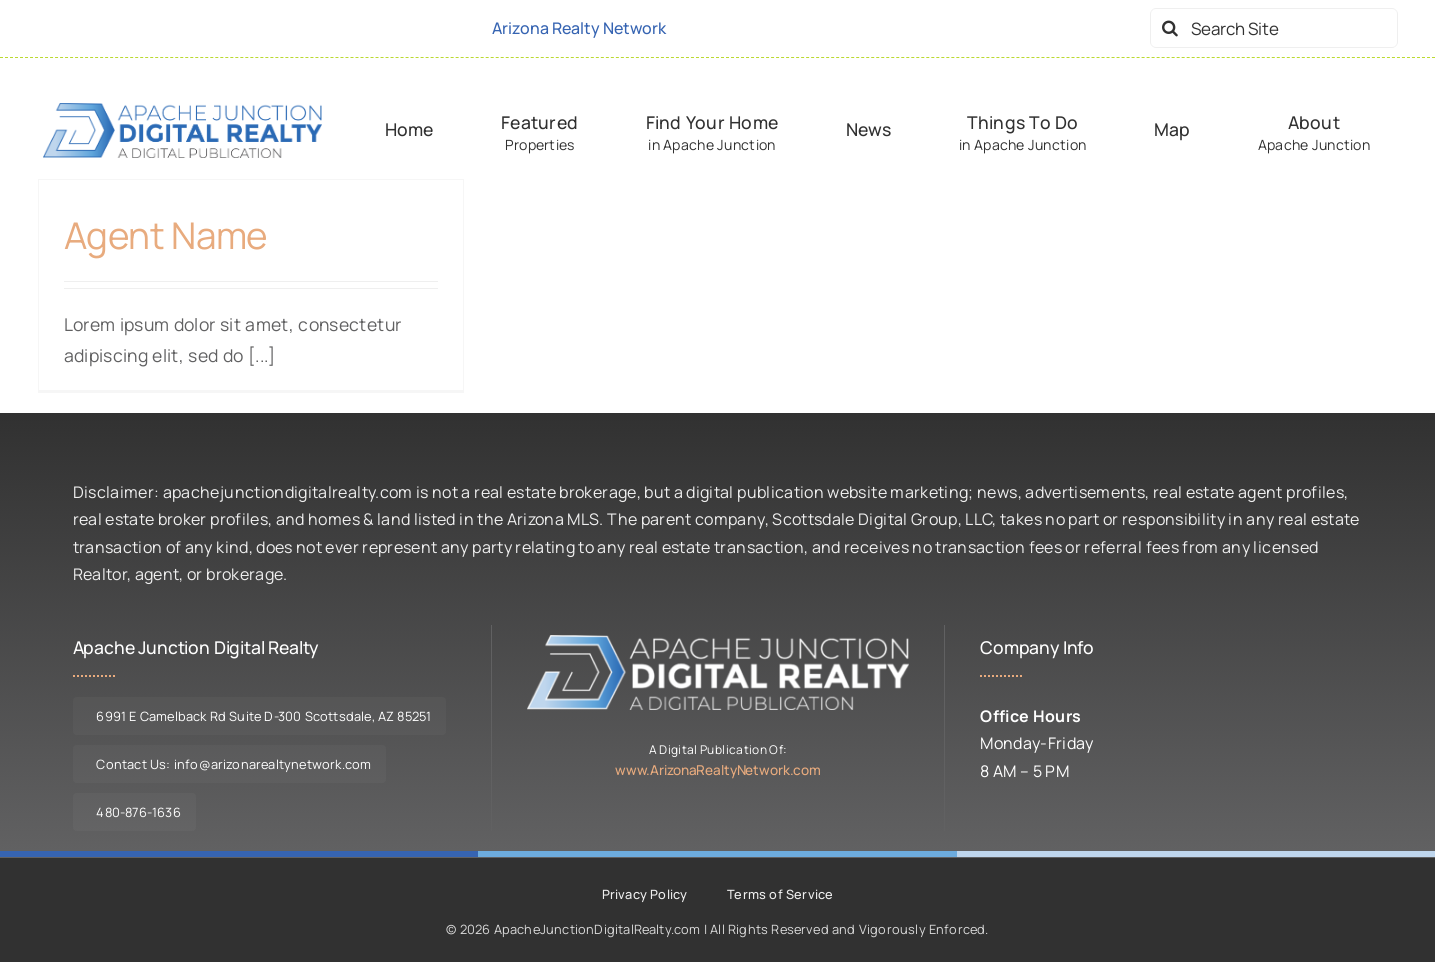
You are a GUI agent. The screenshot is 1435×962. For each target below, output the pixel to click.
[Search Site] (1274, 28)
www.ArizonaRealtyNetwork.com (718, 770)
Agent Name (166, 235)
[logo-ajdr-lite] (718, 643)
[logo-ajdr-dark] (183, 111)
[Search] (1170, 28)
